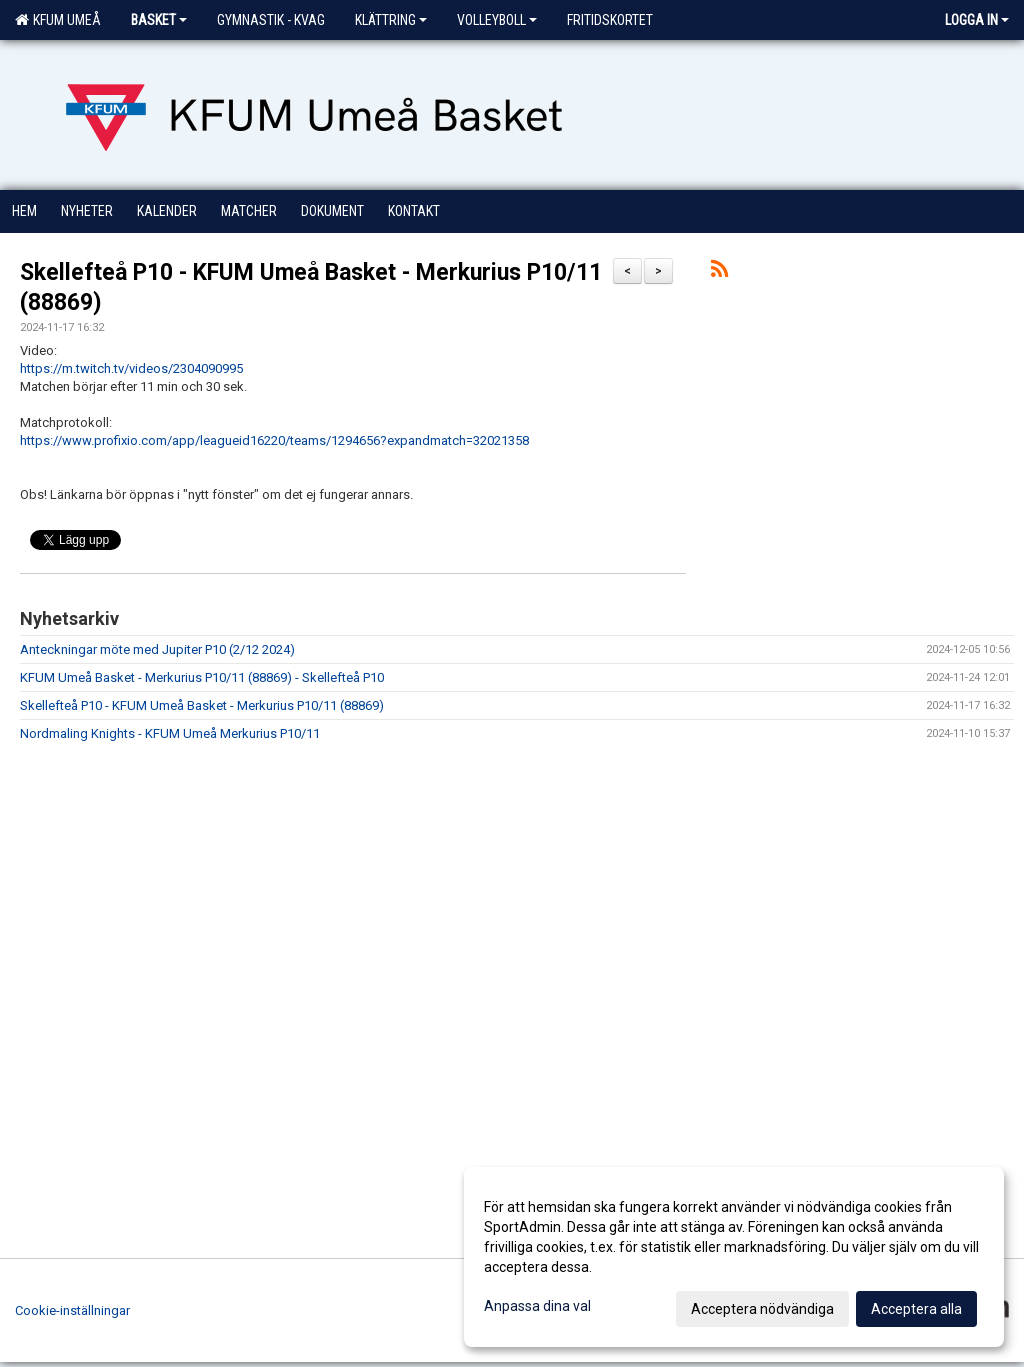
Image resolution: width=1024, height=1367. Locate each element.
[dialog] (734, 1257)
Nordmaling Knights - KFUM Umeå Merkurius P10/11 (170, 733)
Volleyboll (497, 20)
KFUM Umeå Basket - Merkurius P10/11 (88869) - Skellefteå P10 (202, 677)
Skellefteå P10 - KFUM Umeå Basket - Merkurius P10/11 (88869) (202, 705)
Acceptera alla (916, 1309)
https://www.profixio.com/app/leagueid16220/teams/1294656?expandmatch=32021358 (274, 440)
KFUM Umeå (58, 20)
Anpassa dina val (537, 1306)
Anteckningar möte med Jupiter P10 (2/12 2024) (157, 649)
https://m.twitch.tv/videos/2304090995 (131, 368)
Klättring (391, 20)
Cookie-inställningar (72, 1310)
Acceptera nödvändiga (762, 1309)
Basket (159, 20)
